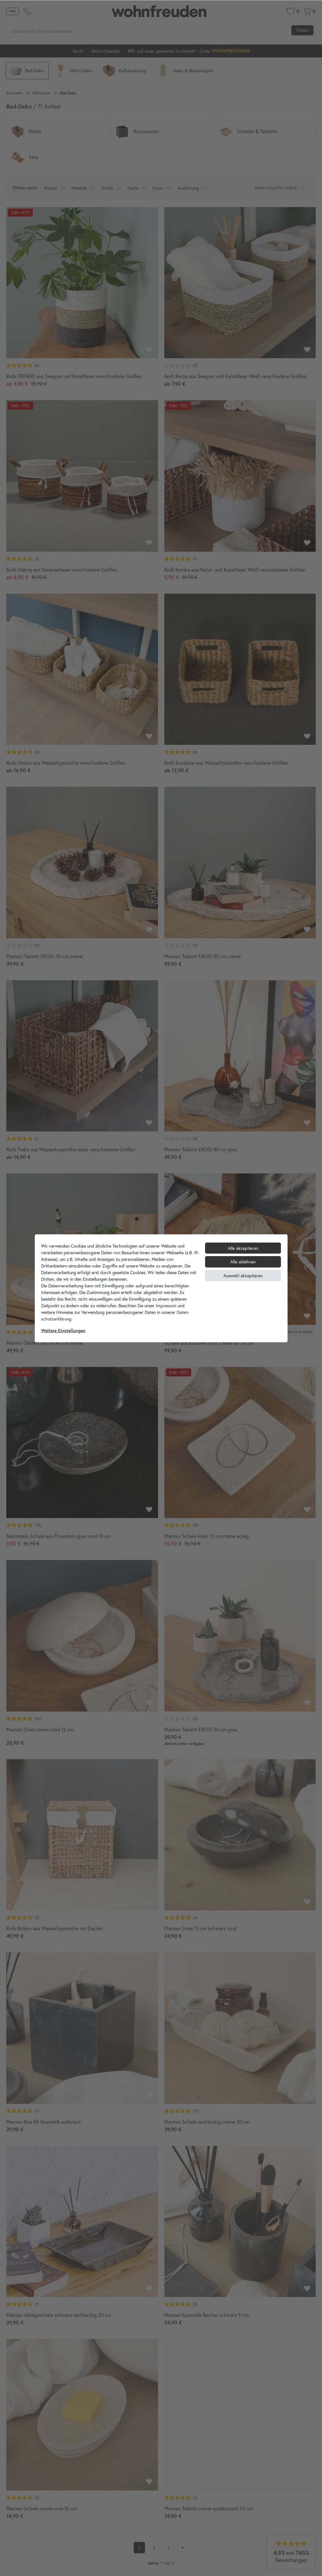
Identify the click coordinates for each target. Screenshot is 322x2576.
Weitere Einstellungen (63, 1330)
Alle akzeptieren (243, 1248)
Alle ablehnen (243, 1262)
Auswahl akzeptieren (243, 1276)
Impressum (166, 1306)
